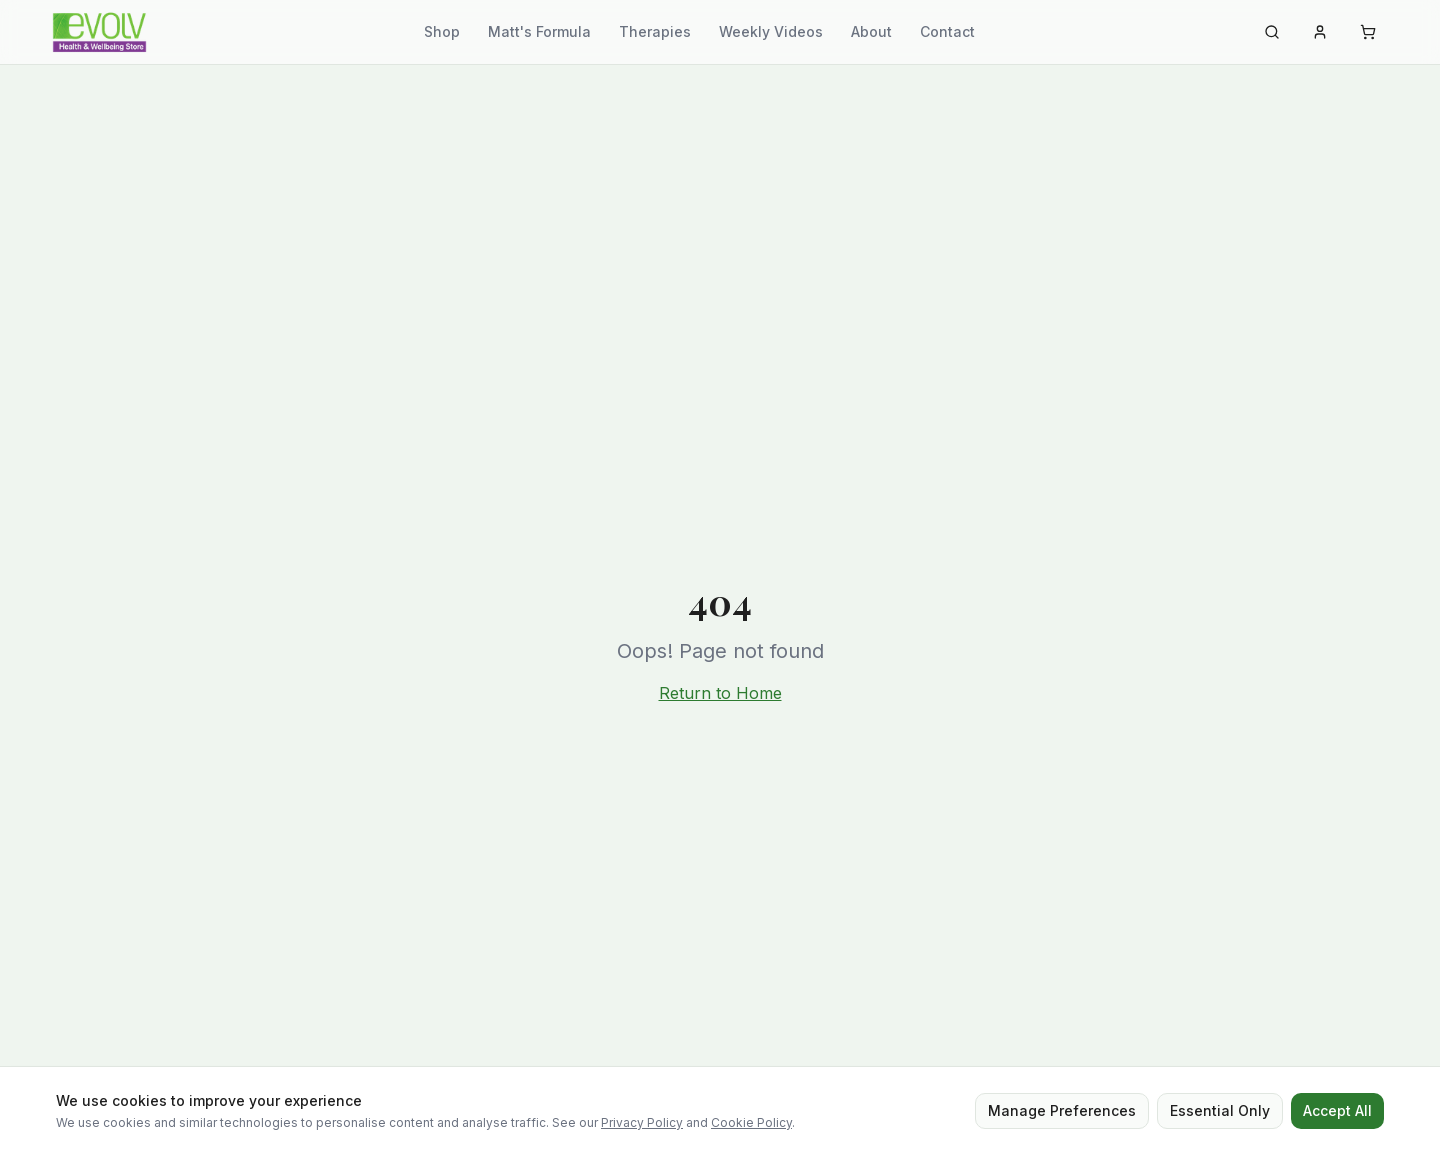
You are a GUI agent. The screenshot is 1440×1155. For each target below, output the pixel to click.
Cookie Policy (751, 1122)
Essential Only (1220, 1110)
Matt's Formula (539, 31)
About (871, 31)
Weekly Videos (771, 31)
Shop (442, 31)
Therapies (655, 31)
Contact (947, 31)
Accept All (1337, 1110)
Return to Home (720, 693)
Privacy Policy (642, 1122)
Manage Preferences (1062, 1110)
